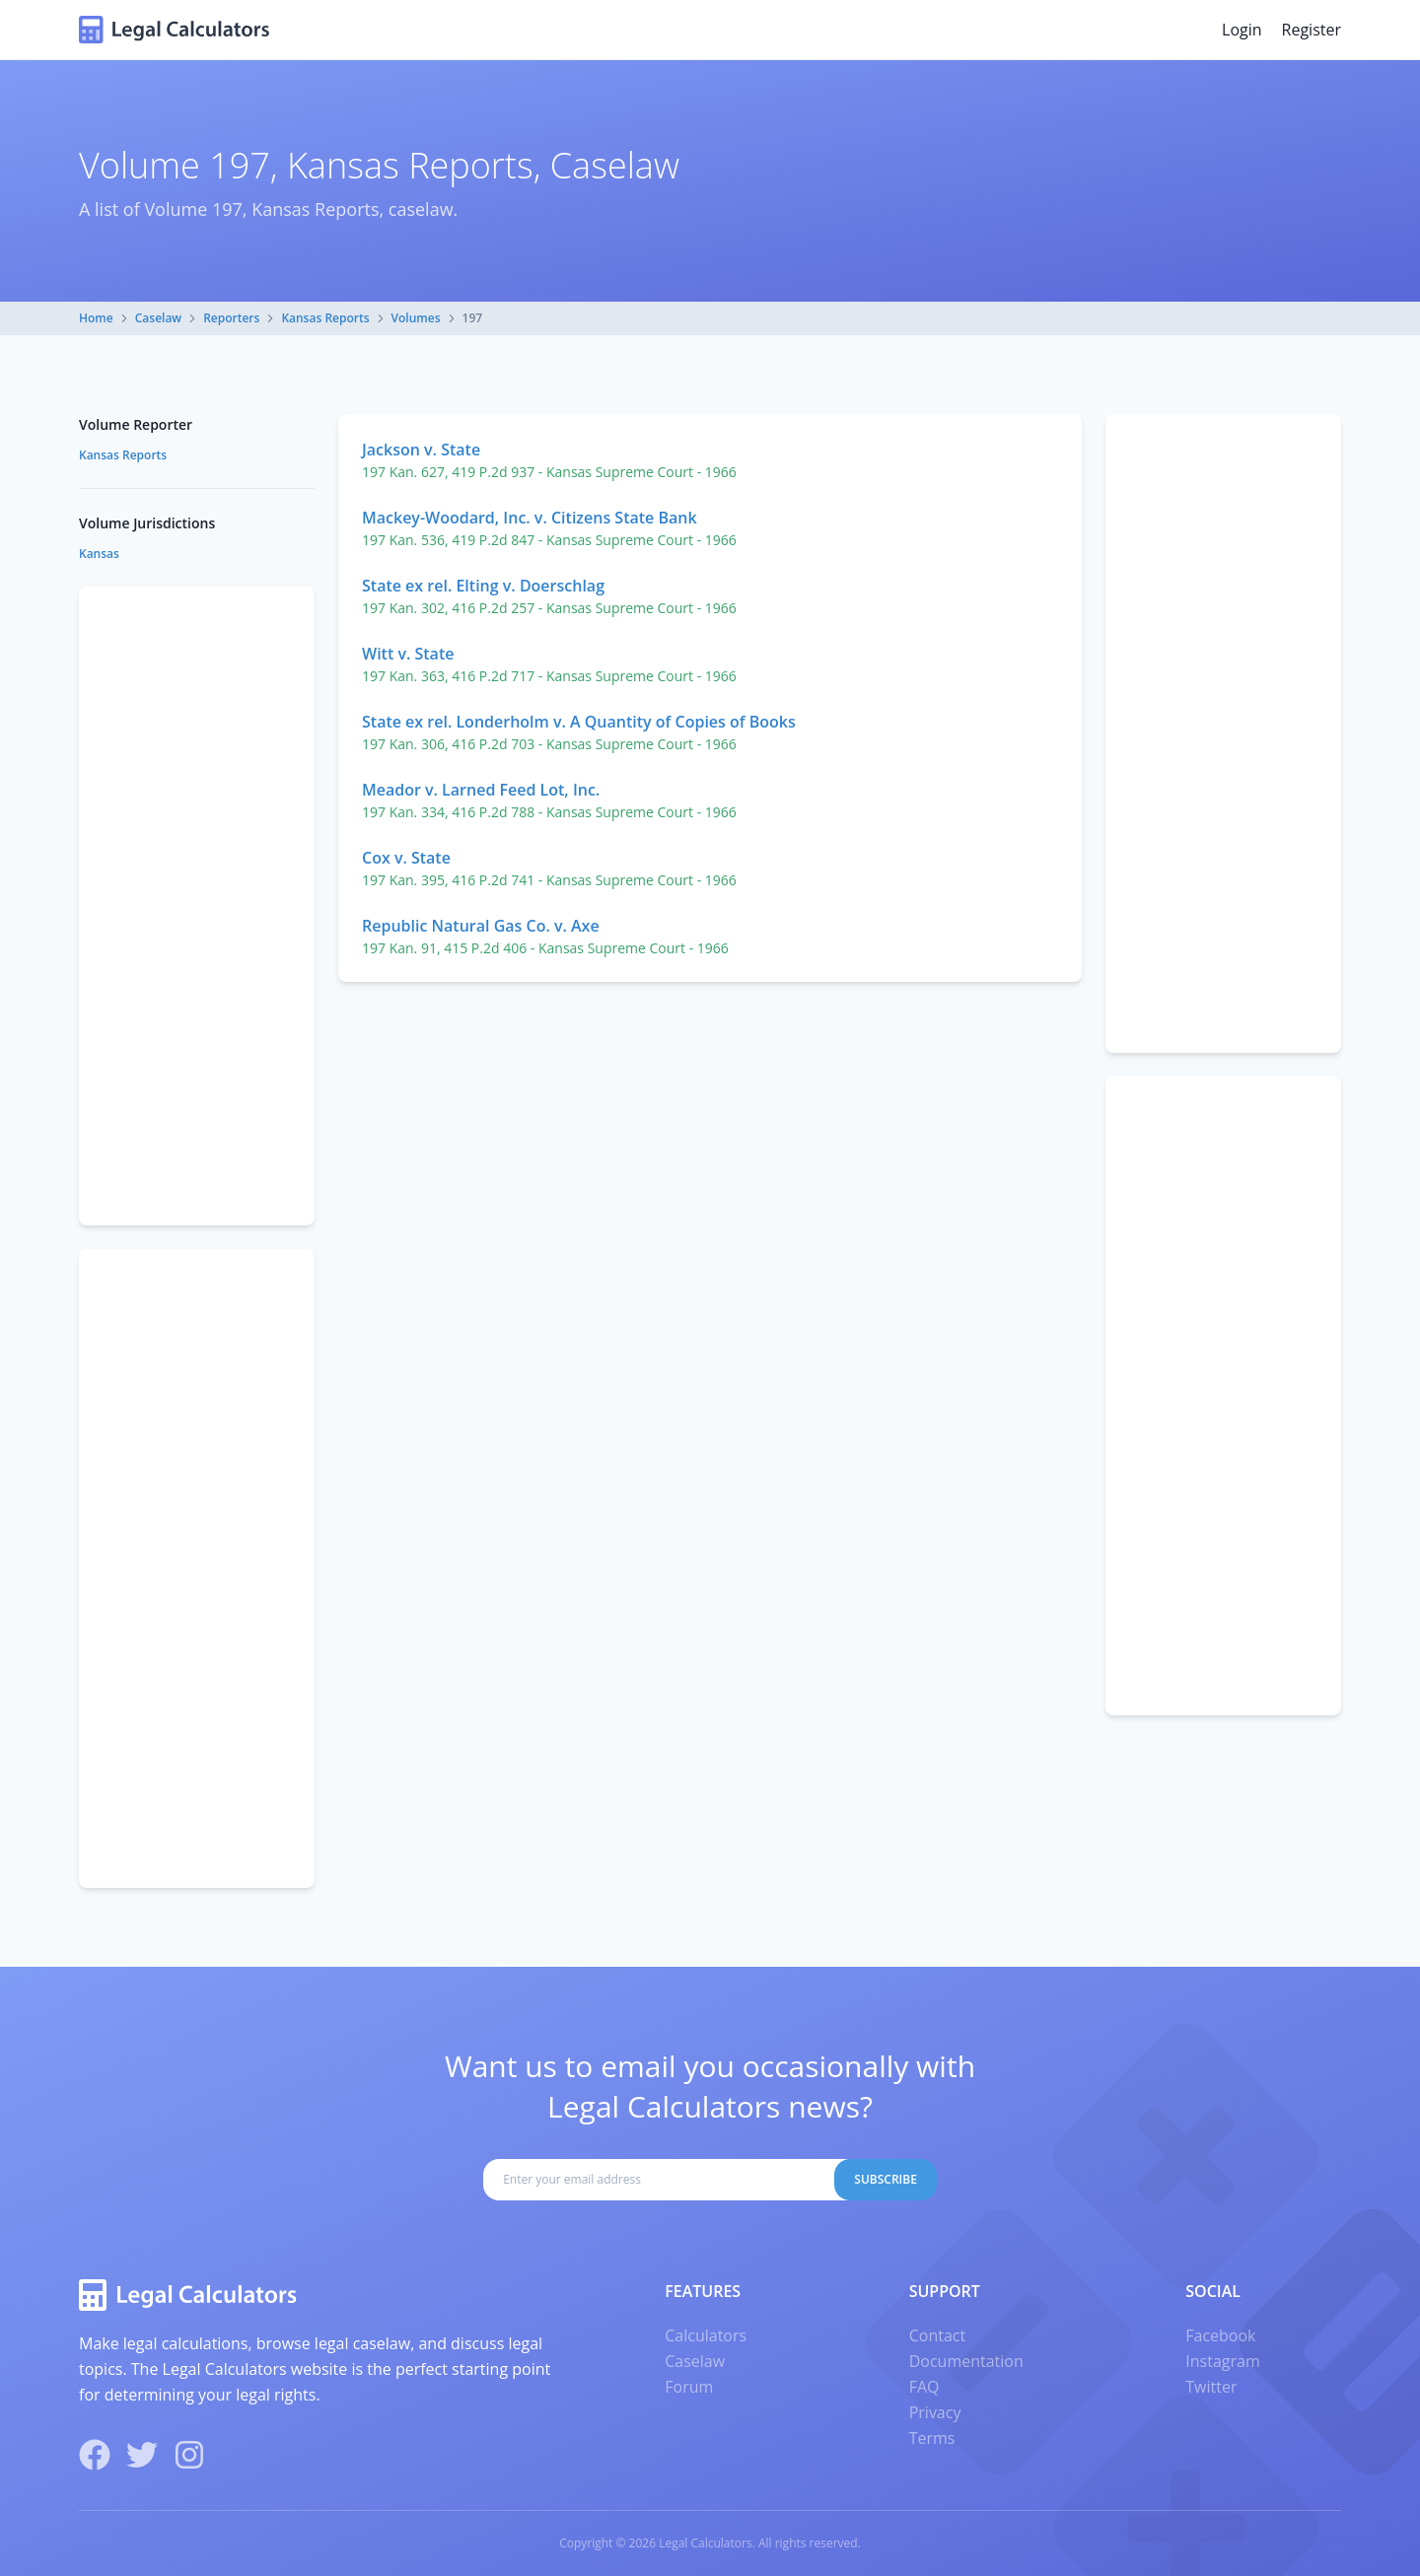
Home (96, 318)
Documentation (966, 2361)
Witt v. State (408, 653)
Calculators (705, 2335)
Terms (932, 2438)
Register (1311, 29)
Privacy (935, 2412)
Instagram (1222, 2361)
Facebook (1220, 2335)
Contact (937, 2335)
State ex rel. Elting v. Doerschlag (483, 585)
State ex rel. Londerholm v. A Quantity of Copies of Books (579, 721)
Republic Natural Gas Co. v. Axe (481, 926)
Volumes (416, 318)
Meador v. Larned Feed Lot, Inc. (481, 790)
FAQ (924, 2387)
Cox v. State (406, 858)
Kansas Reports (325, 318)
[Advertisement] (1223, 733)
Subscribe (885, 2179)
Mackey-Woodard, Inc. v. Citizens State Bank (529, 517)
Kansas (99, 553)
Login (1242, 29)
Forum (689, 2387)
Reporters (231, 318)
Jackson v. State (421, 449)
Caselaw (158, 318)
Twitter (1211, 2387)
